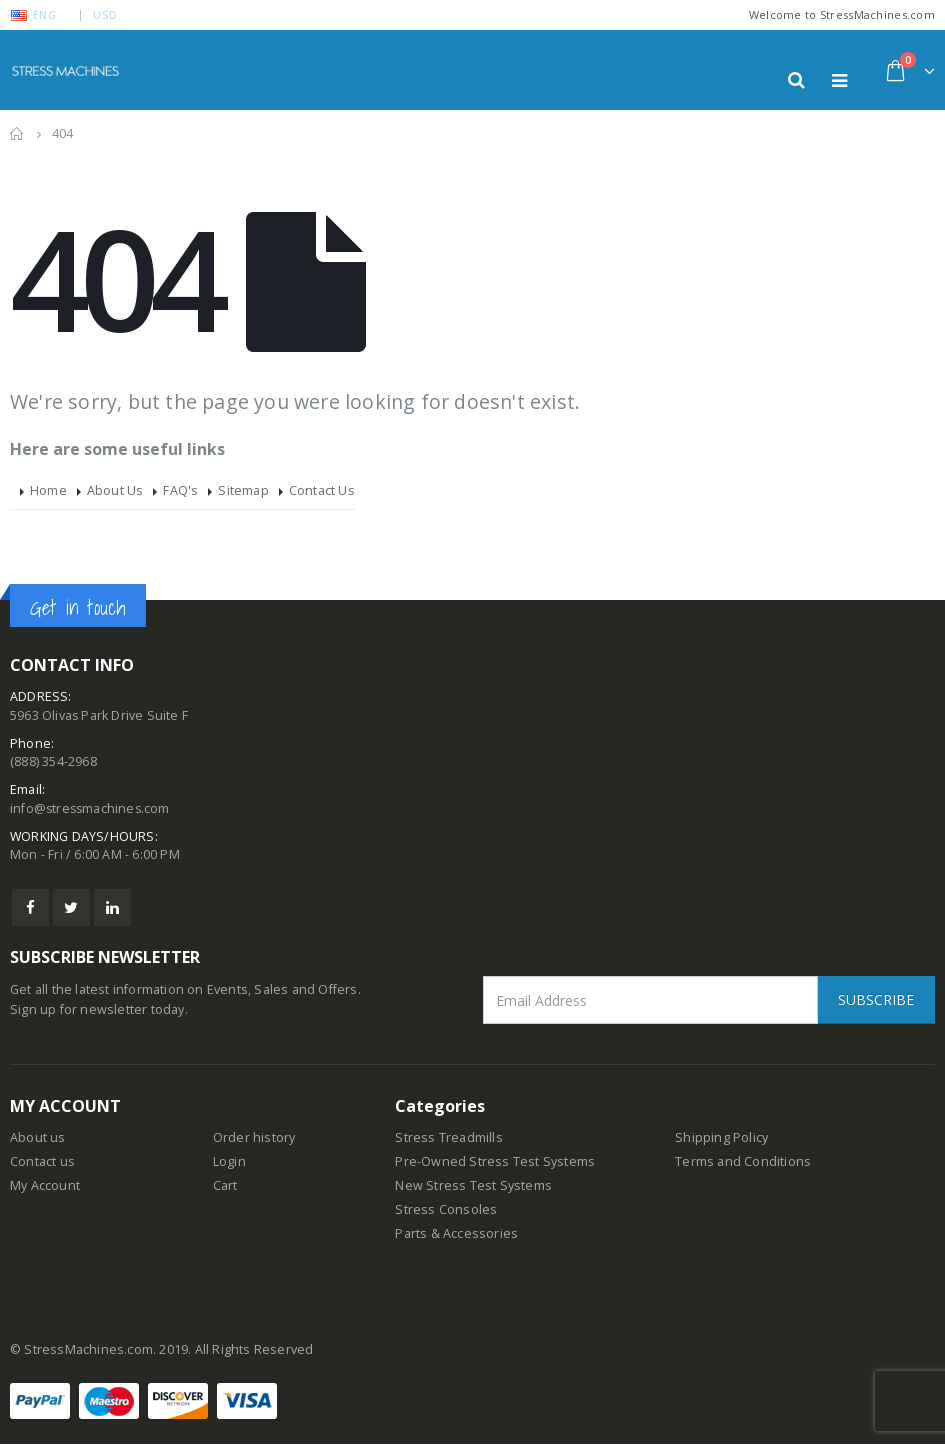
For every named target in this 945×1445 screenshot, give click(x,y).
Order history (254, 1138)
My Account (45, 1186)
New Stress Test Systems (473, 1186)
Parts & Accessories (456, 1234)
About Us (115, 490)
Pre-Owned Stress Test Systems (495, 1162)
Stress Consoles (446, 1210)
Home (48, 490)
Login (229, 1162)
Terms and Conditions (743, 1162)
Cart (225, 1186)
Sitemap (243, 490)
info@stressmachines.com (92, 808)
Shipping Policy (721, 1138)
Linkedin (112, 908)
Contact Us (322, 490)
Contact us (42, 1162)
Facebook (30, 908)
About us (38, 1138)
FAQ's (180, 490)
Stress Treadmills (448, 1138)
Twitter (71, 908)
